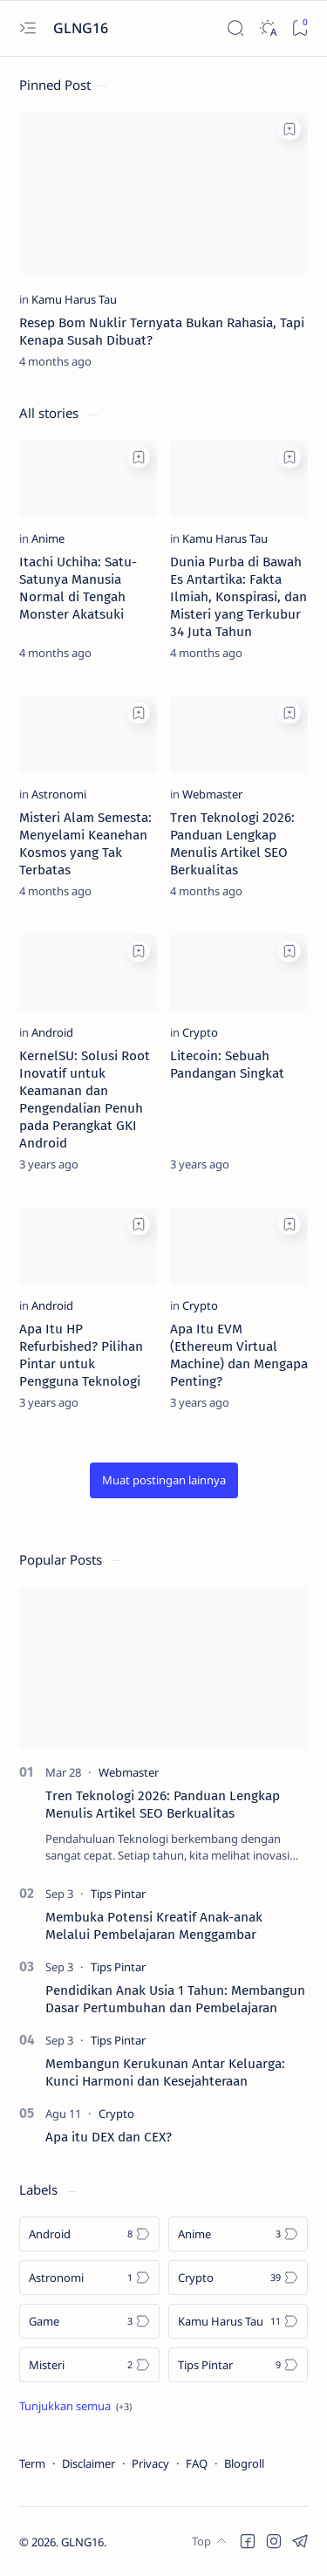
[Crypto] (200, 1032)
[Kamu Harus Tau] (74, 299)
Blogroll (244, 2463)
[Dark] (267, 28)
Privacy (150, 2463)
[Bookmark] (299, 28)
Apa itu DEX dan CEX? (108, 2137)
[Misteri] (89, 2364)
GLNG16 (82, 2542)
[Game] (89, 2321)
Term (32, 2463)
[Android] (52, 1032)
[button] (164, 1480)
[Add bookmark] (289, 129)
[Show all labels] (75, 2406)
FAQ (197, 2463)
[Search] (235, 28)
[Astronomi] (58, 794)
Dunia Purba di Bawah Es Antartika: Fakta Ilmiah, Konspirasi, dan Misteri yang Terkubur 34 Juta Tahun (238, 597)
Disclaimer (88, 2463)
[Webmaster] (212, 794)
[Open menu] (27, 28)
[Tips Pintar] (118, 1893)
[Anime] (48, 538)
